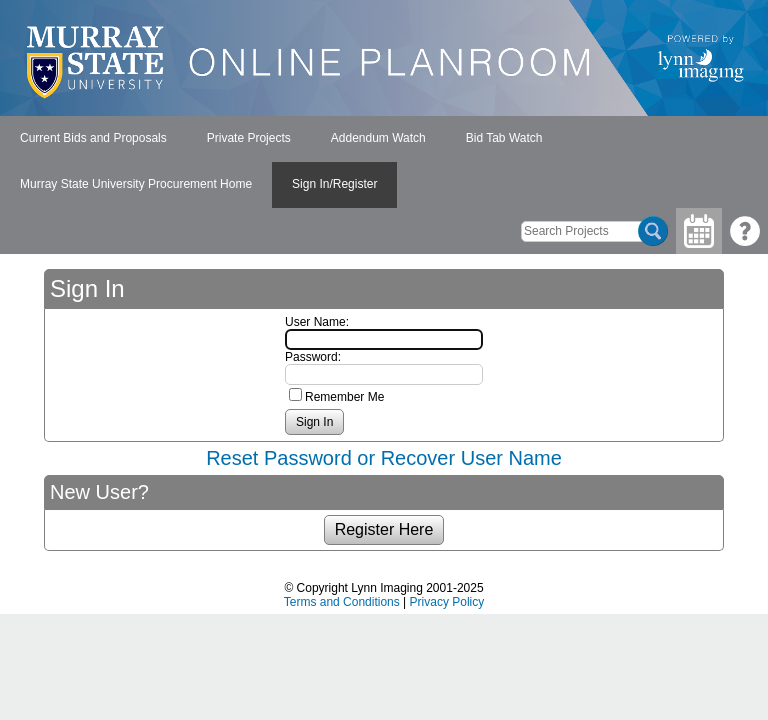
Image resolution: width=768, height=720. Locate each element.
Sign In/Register (334, 184)
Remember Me (344, 397)
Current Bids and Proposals (93, 138)
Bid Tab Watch (504, 138)
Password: (313, 357)
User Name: (317, 322)
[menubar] (384, 162)
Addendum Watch (378, 138)
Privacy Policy (447, 602)
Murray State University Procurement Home (136, 184)
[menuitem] (93, 139)
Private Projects (249, 138)
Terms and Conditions (342, 602)
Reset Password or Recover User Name (384, 458)
